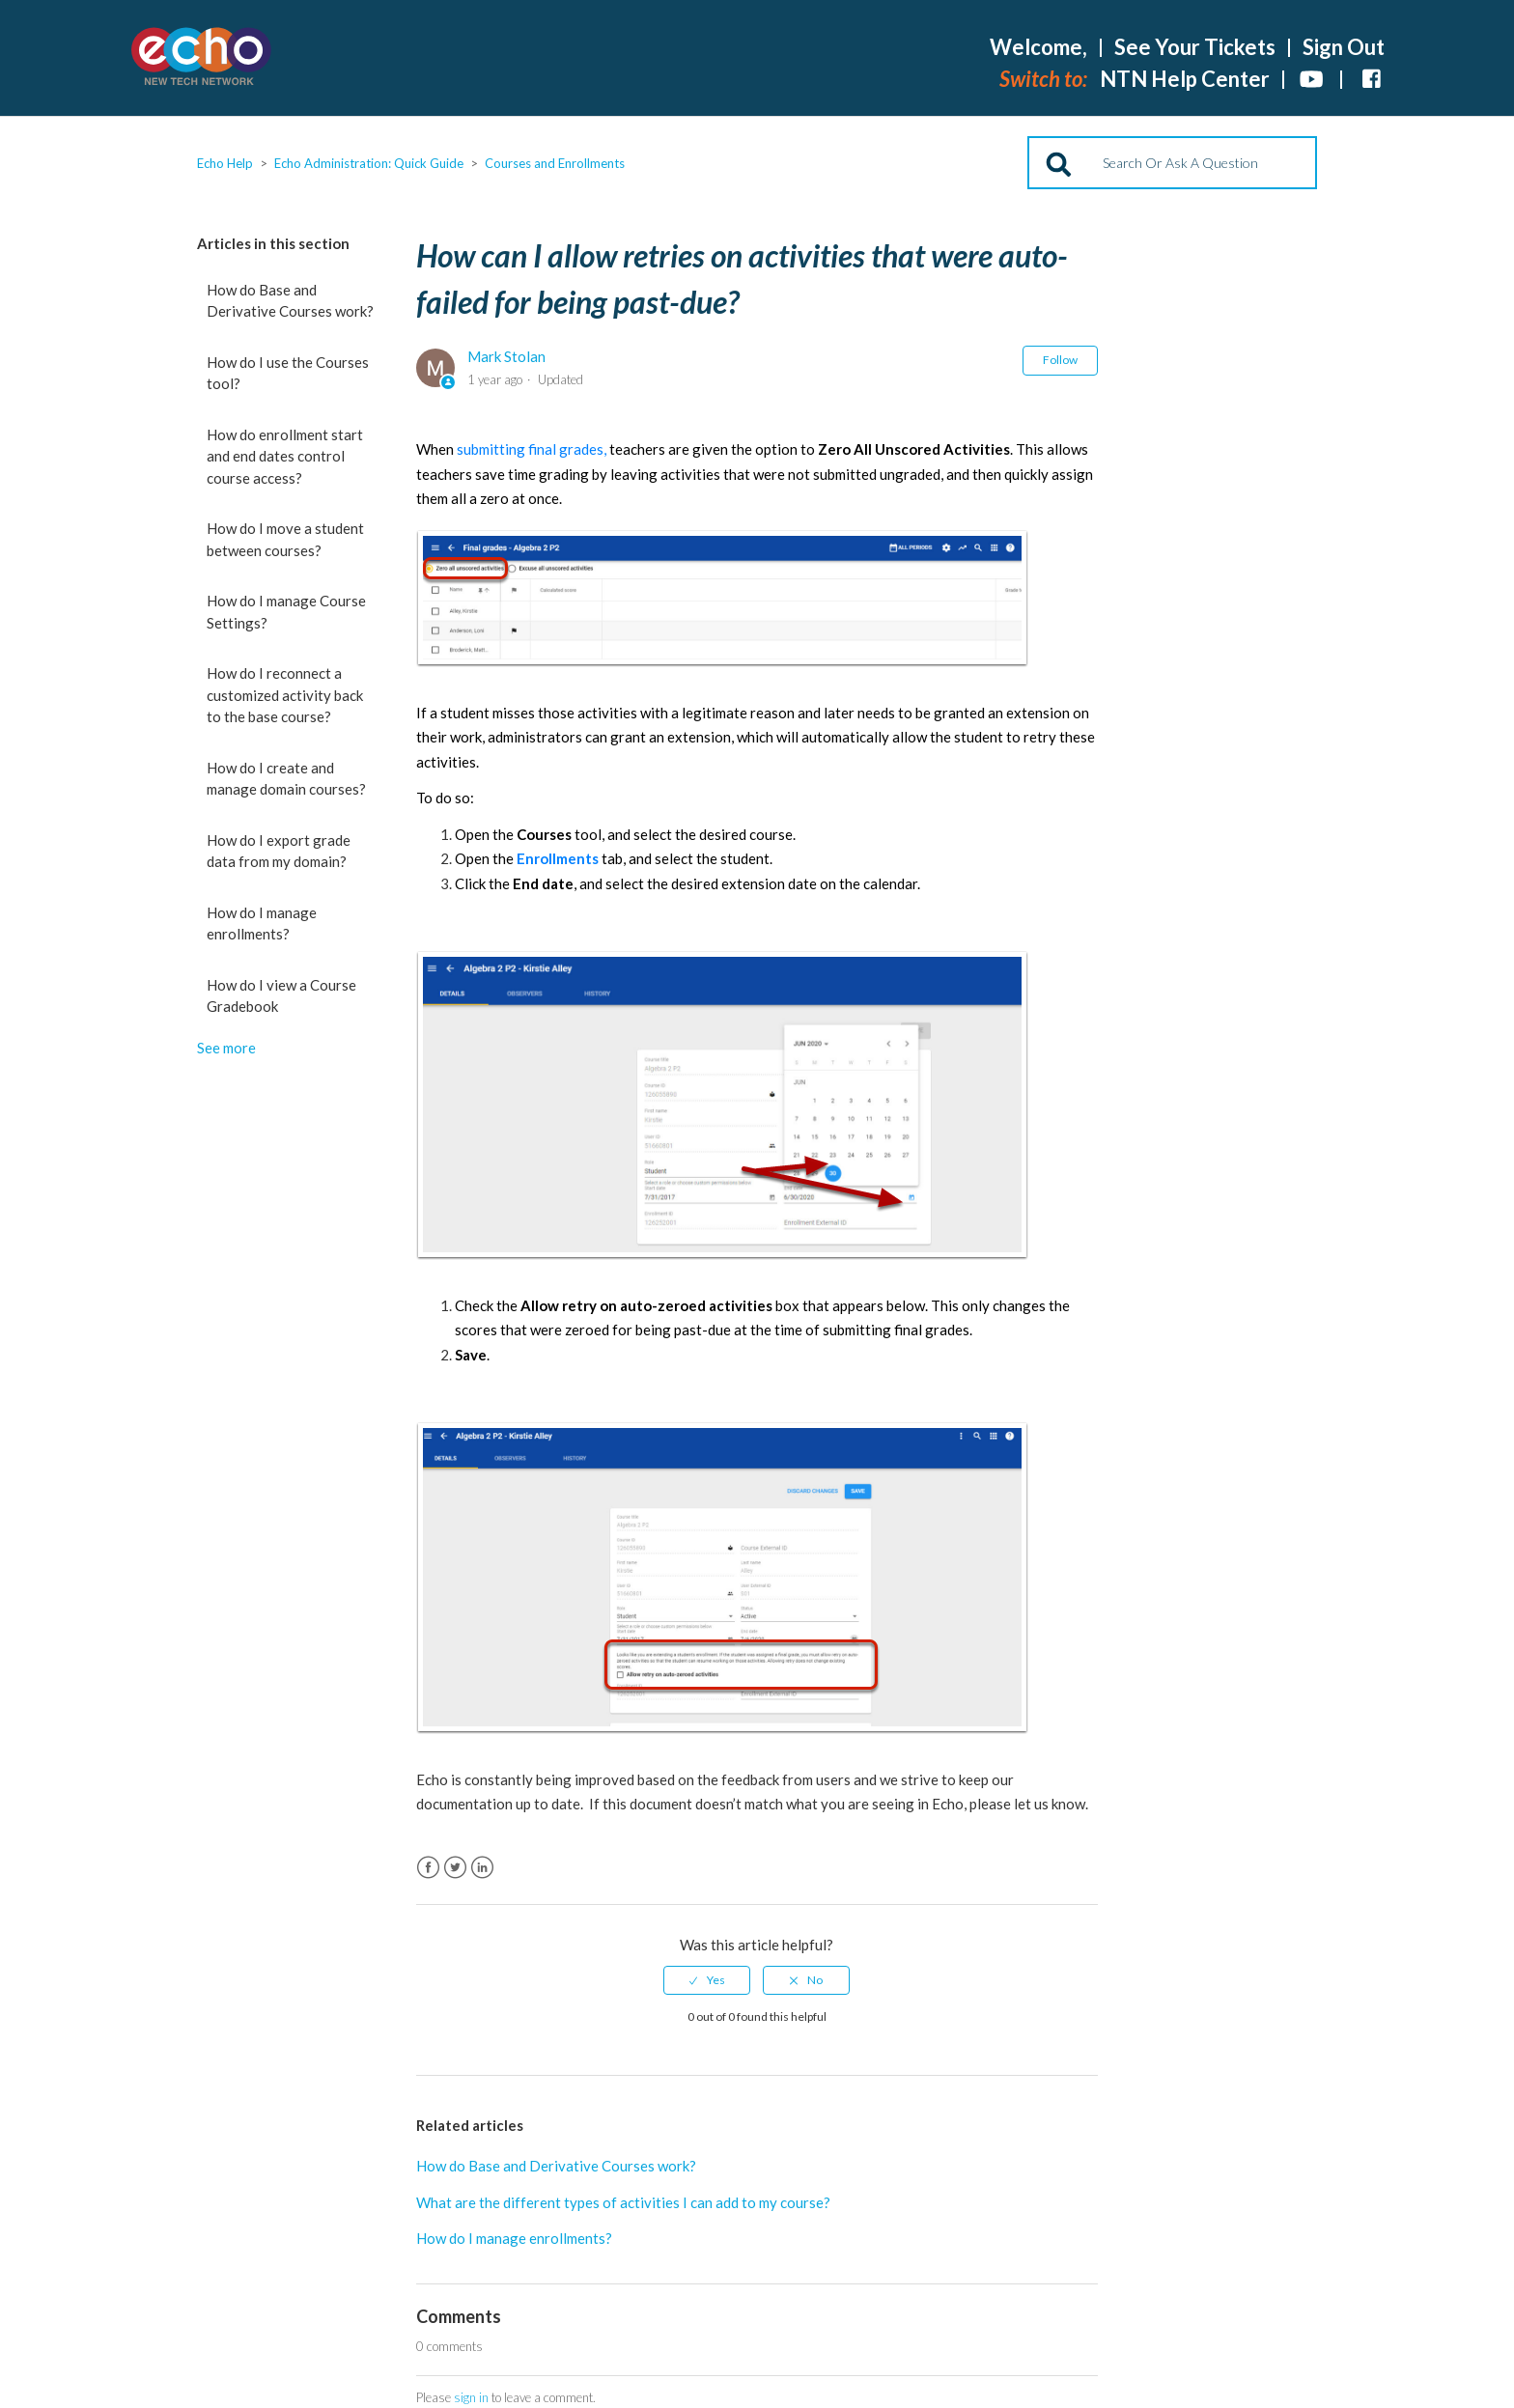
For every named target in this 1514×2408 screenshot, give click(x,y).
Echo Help (225, 163)
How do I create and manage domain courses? (286, 778)
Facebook (428, 1868)
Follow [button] (1060, 359)
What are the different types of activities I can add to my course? (623, 2202)
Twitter (455, 1868)
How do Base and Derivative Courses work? (290, 301)
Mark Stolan (506, 356)
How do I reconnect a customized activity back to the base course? (285, 694)
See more (226, 1047)
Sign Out (1344, 47)
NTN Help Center (1185, 79)
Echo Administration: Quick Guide (368, 163)
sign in (471, 2397)
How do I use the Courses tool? (288, 373)
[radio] (706, 1980)
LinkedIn (482, 1868)
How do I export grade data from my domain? (278, 851)
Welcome (1038, 47)
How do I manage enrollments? (262, 923)
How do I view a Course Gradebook (281, 996)
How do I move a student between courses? (285, 539)
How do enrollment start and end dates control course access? (285, 456)
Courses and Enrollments (555, 163)
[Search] (1172, 162)
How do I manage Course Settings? (286, 611)
